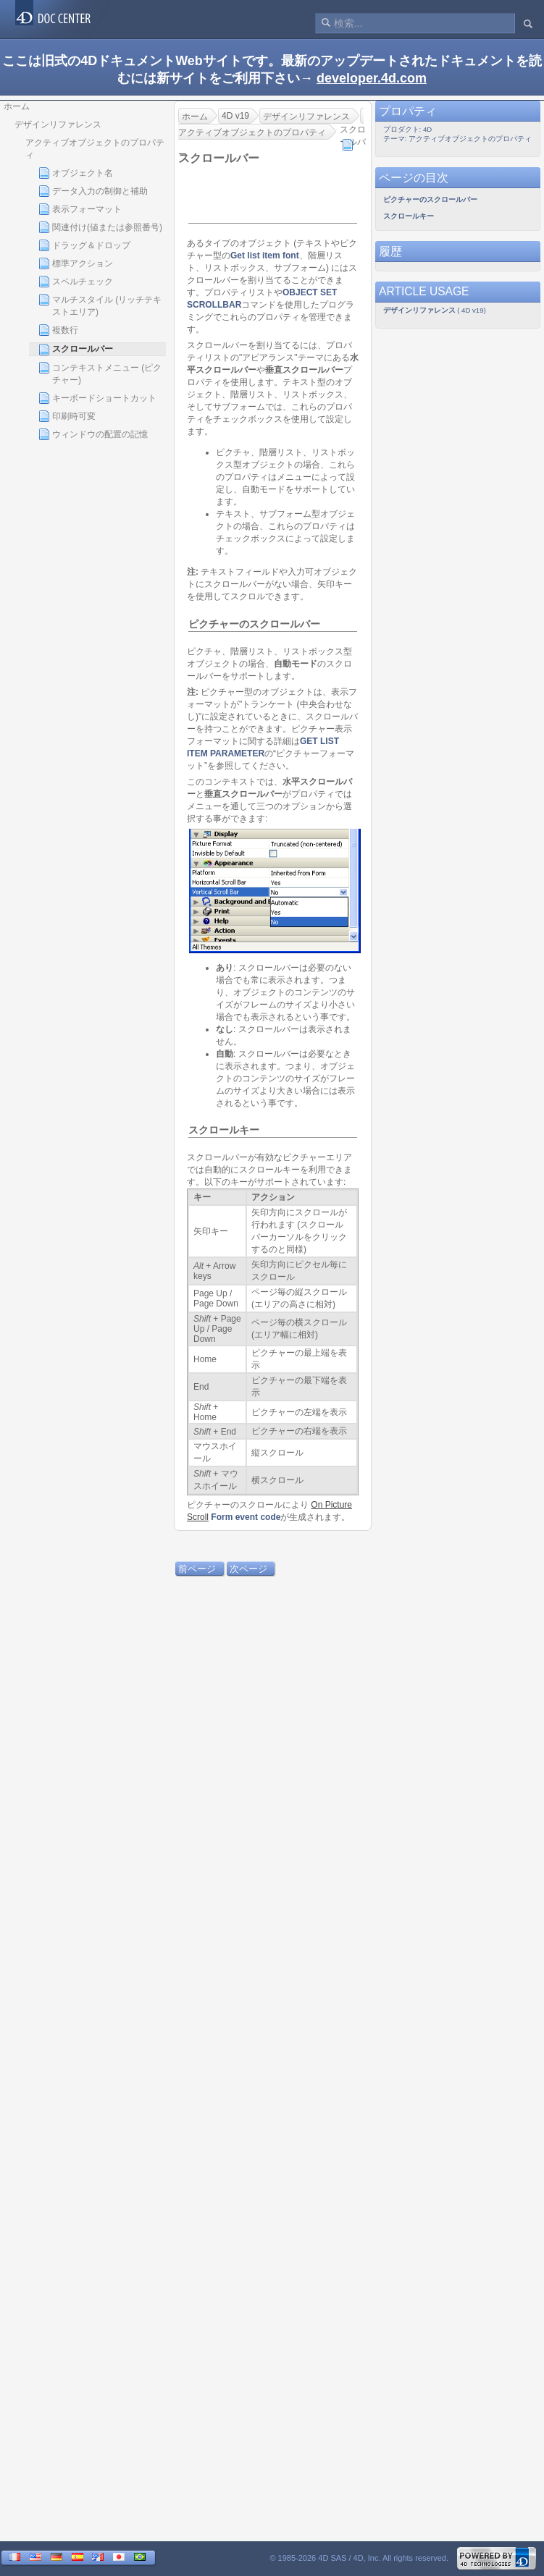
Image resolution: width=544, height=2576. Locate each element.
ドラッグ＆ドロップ (84, 245)
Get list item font (264, 255)
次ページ (248, 1568)
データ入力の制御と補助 (93, 191)
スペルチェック (75, 281)
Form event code (245, 1517)
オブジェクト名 (75, 173)
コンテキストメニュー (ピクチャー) (100, 373)
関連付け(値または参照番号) (100, 227)
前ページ (197, 1568)
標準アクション (75, 263)
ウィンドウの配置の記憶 (93, 434)
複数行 (58, 330)
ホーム (17, 106)
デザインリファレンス (57, 124)
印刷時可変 (67, 416)
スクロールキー (223, 1130)
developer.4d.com (372, 78)
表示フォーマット (80, 209)
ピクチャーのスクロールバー (254, 624)
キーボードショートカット (97, 398)
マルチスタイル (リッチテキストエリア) (100, 305)
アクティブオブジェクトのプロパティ (94, 149)
